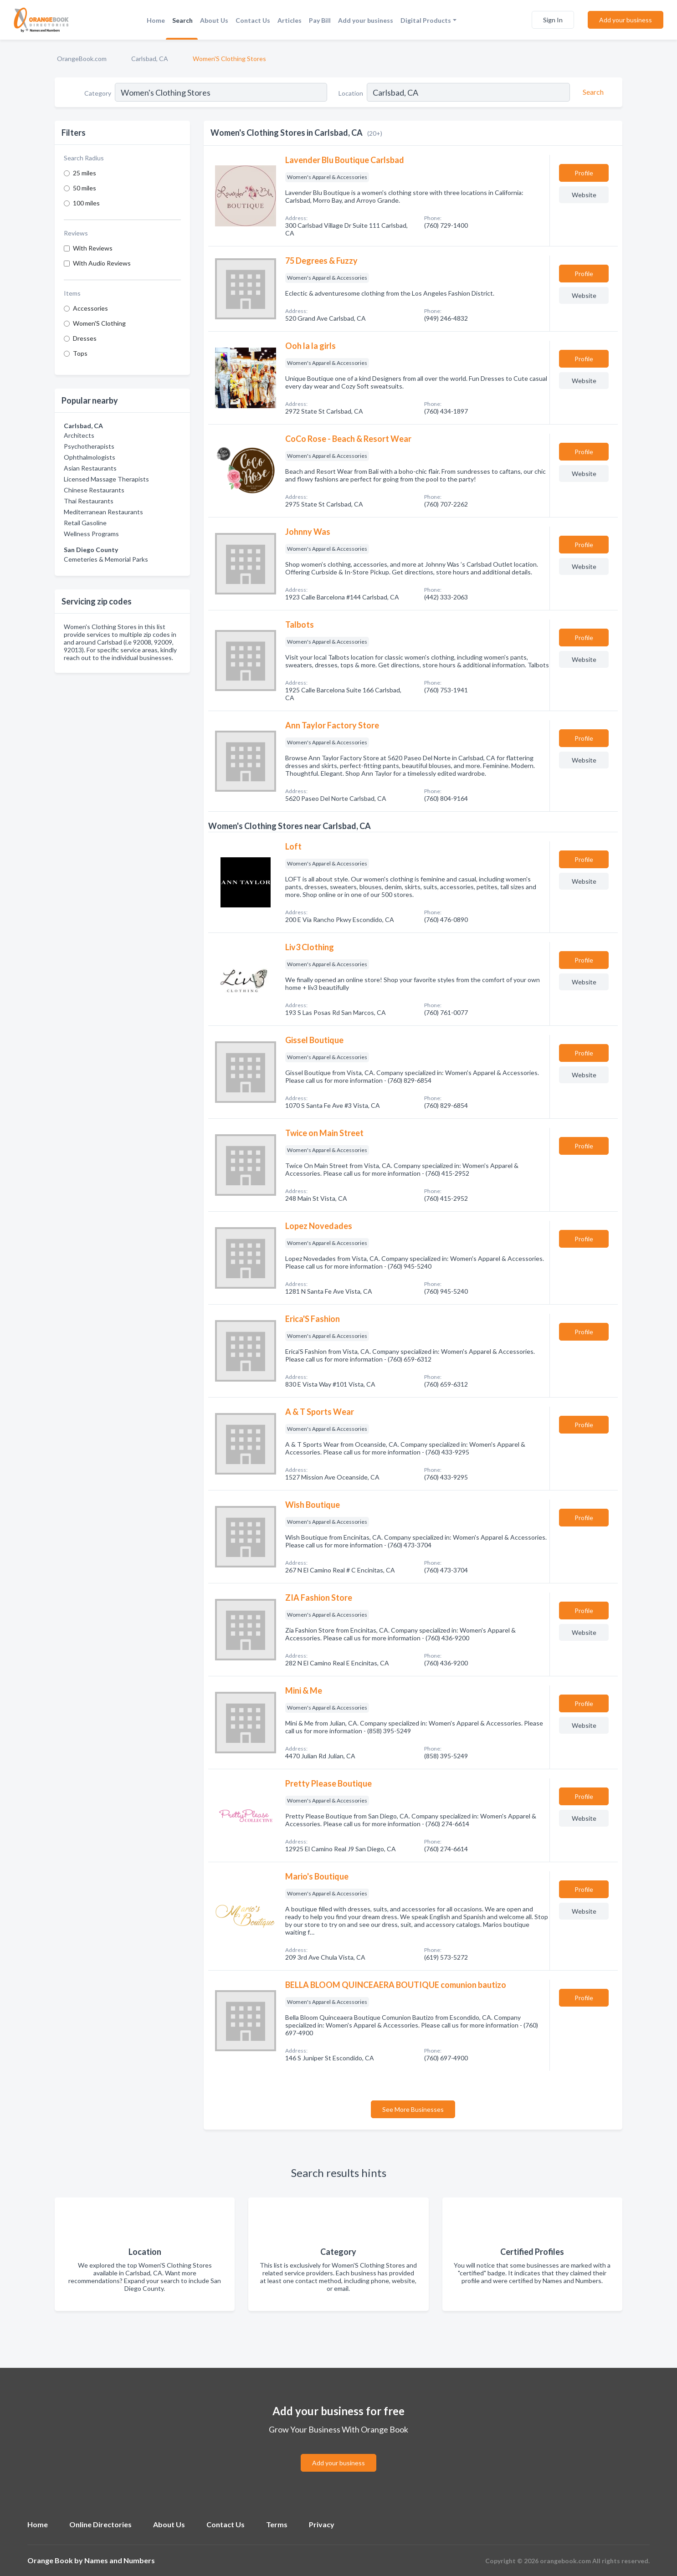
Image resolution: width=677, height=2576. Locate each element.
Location (350, 93)
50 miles (84, 188)
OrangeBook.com (82, 58)
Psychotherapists (89, 446)
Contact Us (253, 20)
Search (182, 20)
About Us (214, 20)
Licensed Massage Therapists (106, 479)
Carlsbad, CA (149, 58)
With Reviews (93, 248)
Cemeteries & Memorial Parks (106, 559)
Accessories (90, 308)
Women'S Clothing (99, 323)
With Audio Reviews (102, 263)
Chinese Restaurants (94, 490)
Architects (79, 435)
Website (584, 195)
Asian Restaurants (90, 468)
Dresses (85, 338)
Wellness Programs (91, 534)
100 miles (86, 203)
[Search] (591, 92)
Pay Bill (320, 20)
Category (97, 93)
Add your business (365, 20)
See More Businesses (413, 2109)
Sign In (553, 20)
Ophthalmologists (89, 457)
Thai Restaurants (88, 501)
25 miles (84, 173)
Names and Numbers (119, 2560)
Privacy (321, 2524)
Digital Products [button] (425, 20)
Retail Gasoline (85, 523)
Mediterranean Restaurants (103, 512)
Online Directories (100, 2524)
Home (156, 20)
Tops (80, 353)
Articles (289, 20)
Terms (276, 2524)
